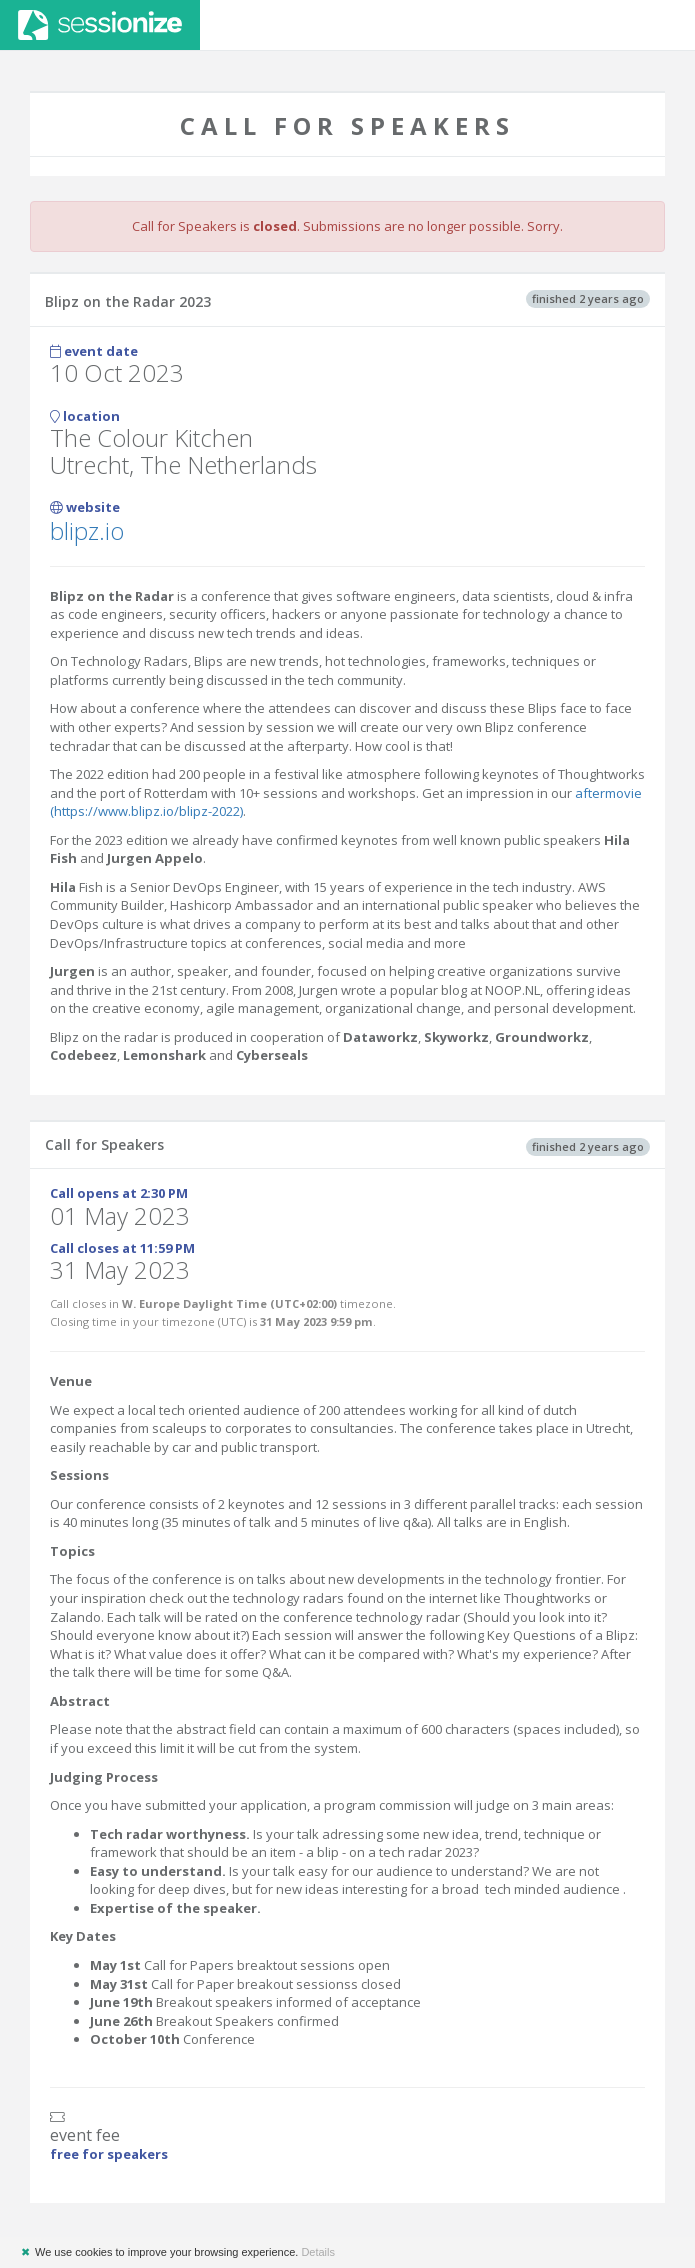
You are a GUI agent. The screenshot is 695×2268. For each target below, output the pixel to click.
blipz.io (87, 530)
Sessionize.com (100, 25)
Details (318, 2252)
